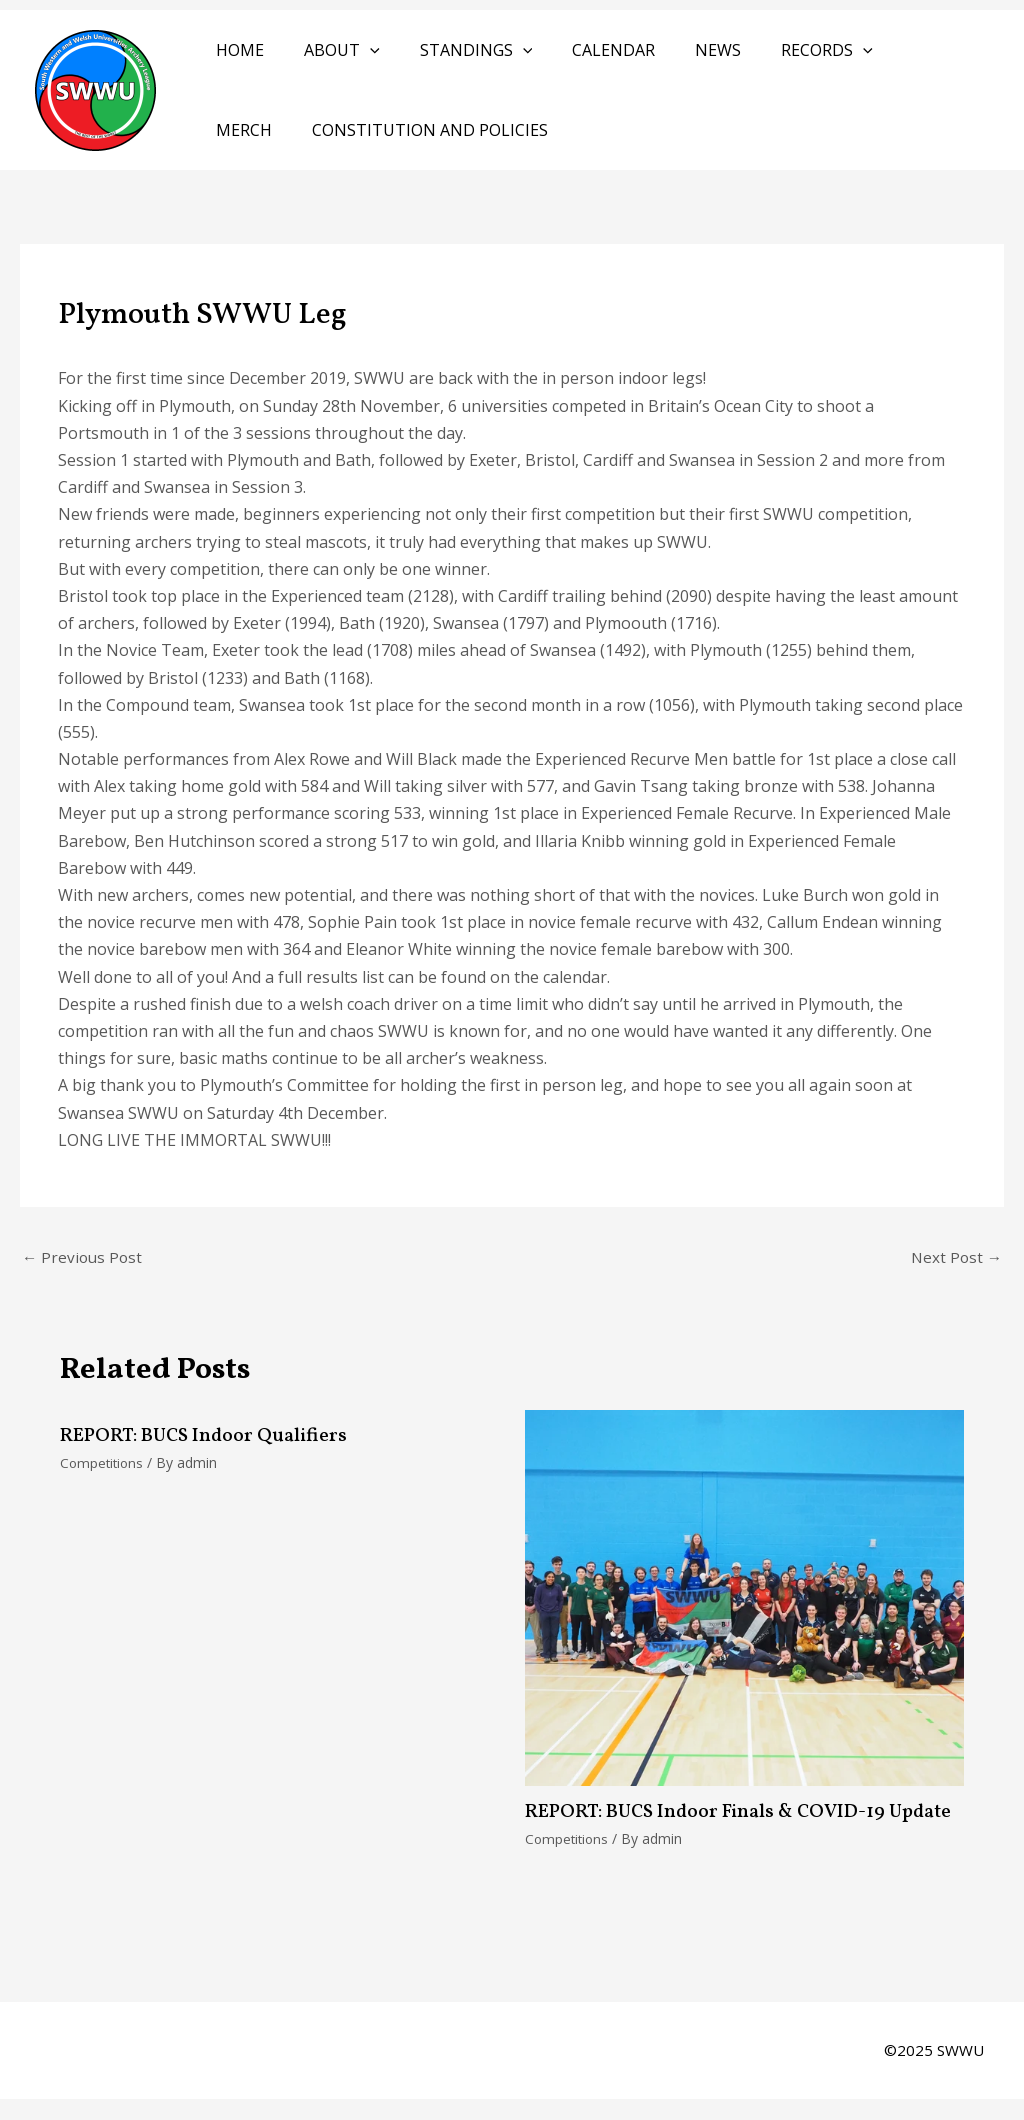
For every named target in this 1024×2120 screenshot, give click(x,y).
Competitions (103, 1464)
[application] (358, 50)
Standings (456, 50)
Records (783, 50)
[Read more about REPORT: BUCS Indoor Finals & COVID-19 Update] (745, 1598)
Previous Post (84, 1258)
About (330, 50)
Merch (889, 50)
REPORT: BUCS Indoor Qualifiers (208, 1438)
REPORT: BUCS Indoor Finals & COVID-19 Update (713, 1824)
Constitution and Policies (330, 130)
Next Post (955, 1258)
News (682, 50)
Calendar (585, 50)
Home (236, 50)
